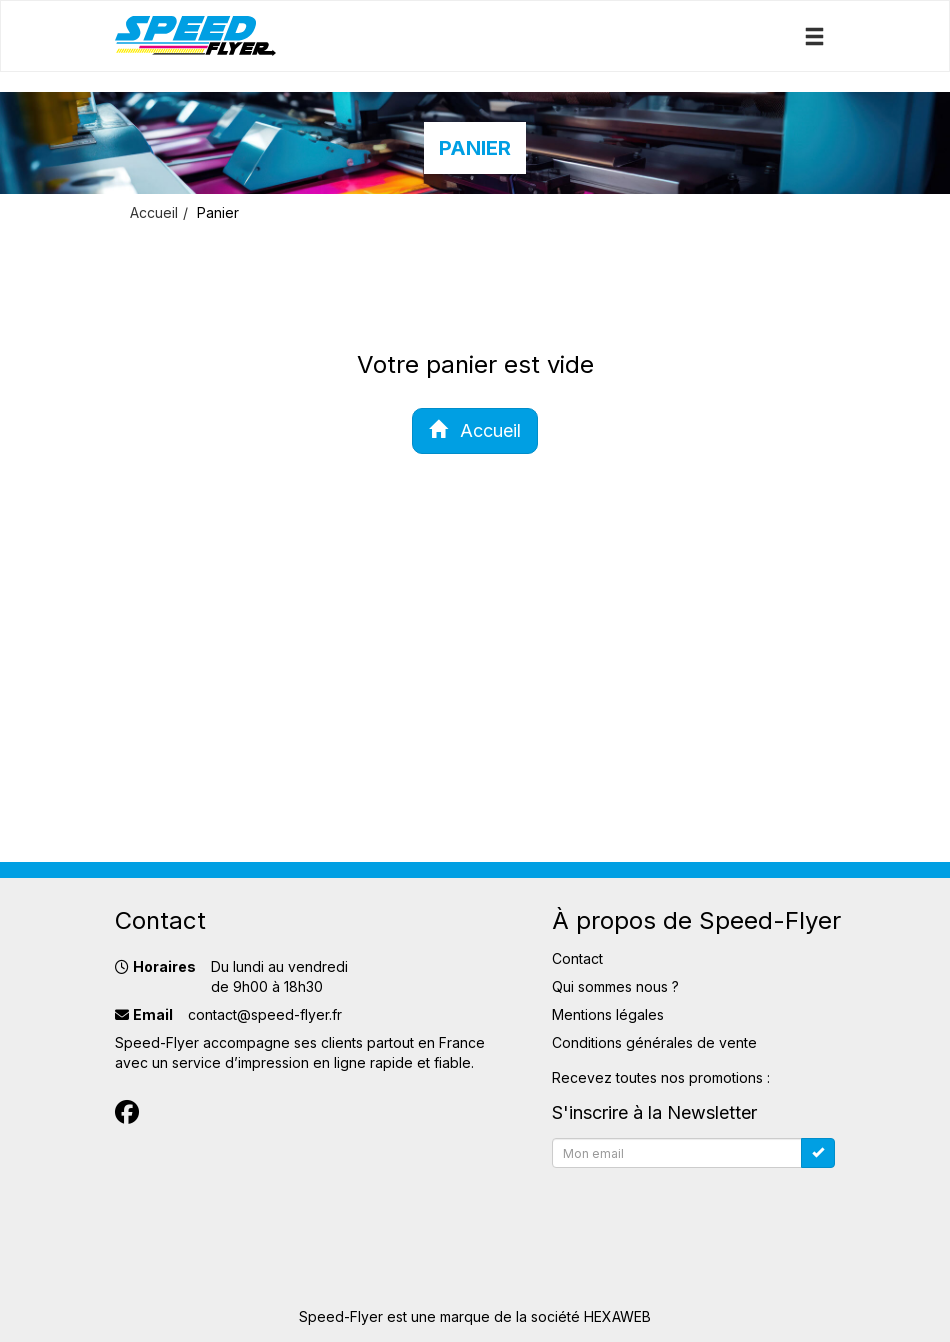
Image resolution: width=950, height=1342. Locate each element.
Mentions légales (608, 1014)
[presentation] (704, 1215)
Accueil (154, 212)
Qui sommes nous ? (615, 986)
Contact (577, 958)
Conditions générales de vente (654, 1042)
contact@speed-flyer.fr (265, 1014)
